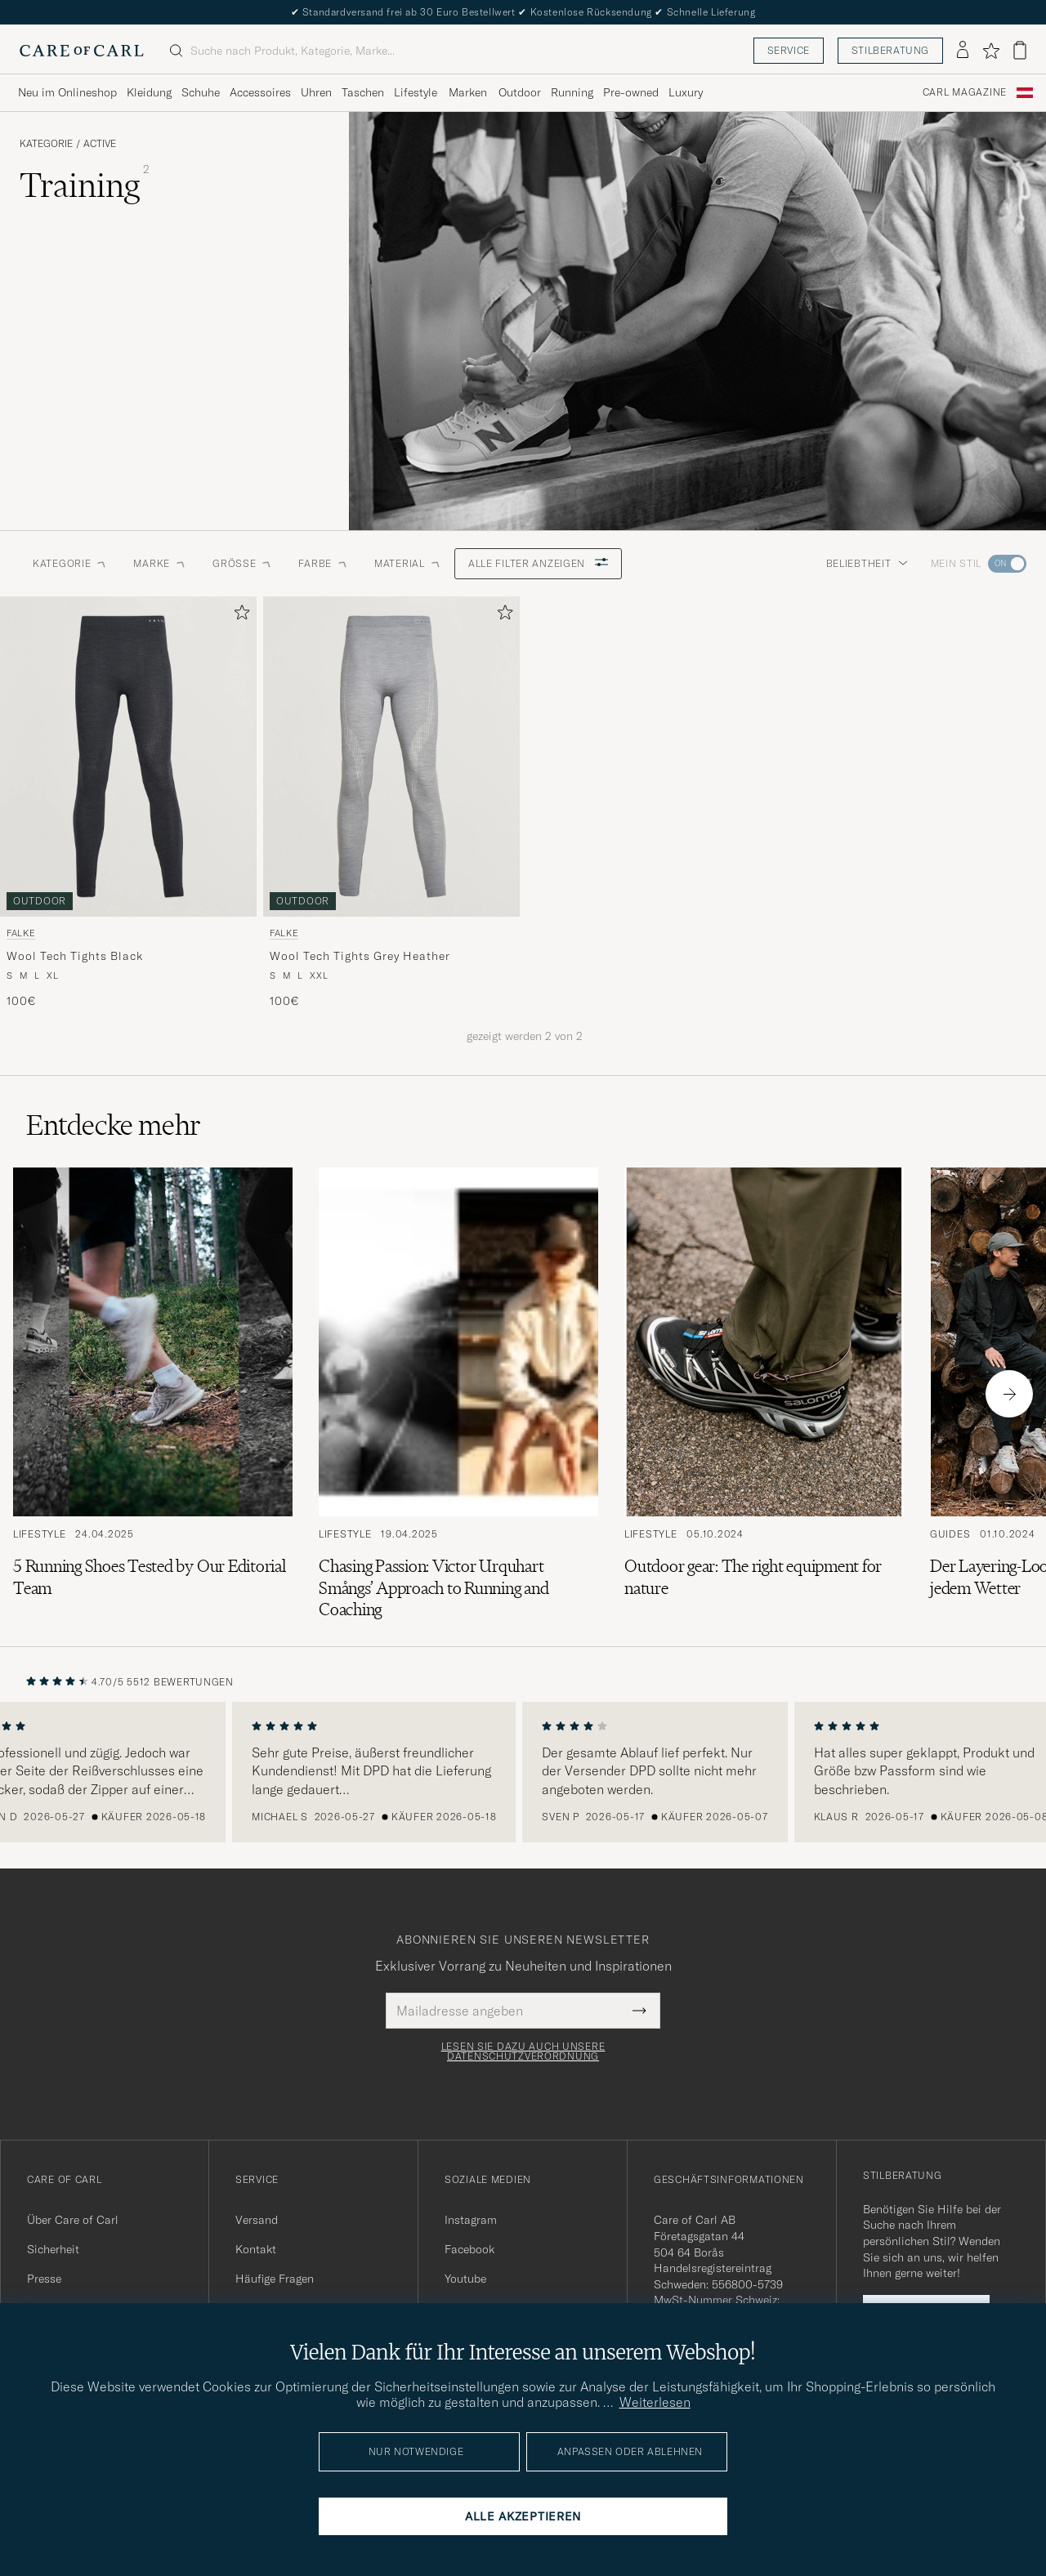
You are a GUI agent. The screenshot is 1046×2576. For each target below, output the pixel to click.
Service (788, 50)
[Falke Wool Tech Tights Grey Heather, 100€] (391, 803)
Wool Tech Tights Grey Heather (359, 956)
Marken (468, 92)
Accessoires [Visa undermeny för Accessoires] (260, 92)
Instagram (471, 2219)
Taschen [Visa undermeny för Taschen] (363, 92)
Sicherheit (53, 2249)
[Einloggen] (962, 50)
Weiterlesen (655, 2402)
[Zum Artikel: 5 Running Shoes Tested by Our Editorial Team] (153, 1394)
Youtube (465, 2278)
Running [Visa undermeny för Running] (572, 92)
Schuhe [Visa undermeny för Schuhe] (200, 92)
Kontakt (255, 2249)
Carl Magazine (965, 92)
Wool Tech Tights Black (74, 956)
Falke (21, 933)
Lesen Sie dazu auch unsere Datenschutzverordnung (523, 2051)
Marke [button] (159, 563)
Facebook (469, 2249)
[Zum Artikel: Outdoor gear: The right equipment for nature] (764, 1394)
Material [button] (407, 563)
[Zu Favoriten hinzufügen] (239, 615)
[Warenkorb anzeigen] (1020, 50)
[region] (523, 1772)
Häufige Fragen (274, 2278)
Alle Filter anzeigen (538, 563)
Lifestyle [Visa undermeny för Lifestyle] (415, 92)
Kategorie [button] (70, 563)
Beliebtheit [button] (867, 563)
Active (99, 144)
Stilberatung (890, 50)
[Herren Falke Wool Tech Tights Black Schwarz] (128, 756)
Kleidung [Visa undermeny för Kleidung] (149, 92)
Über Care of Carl (72, 2219)
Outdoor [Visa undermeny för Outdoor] (519, 92)
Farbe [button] (323, 563)
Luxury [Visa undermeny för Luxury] (685, 92)
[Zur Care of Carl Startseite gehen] (82, 50)
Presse (44, 2278)
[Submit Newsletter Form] (639, 2010)
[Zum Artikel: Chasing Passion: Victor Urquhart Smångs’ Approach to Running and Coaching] (458, 1394)
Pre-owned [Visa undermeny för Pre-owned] (631, 92)
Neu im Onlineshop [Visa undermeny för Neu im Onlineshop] (67, 92)
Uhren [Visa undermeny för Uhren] (316, 92)
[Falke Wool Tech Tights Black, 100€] (128, 803)
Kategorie (46, 144)
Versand (256, 2219)
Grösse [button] (242, 563)
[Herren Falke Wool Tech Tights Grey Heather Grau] (391, 756)
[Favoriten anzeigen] (990, 50)
